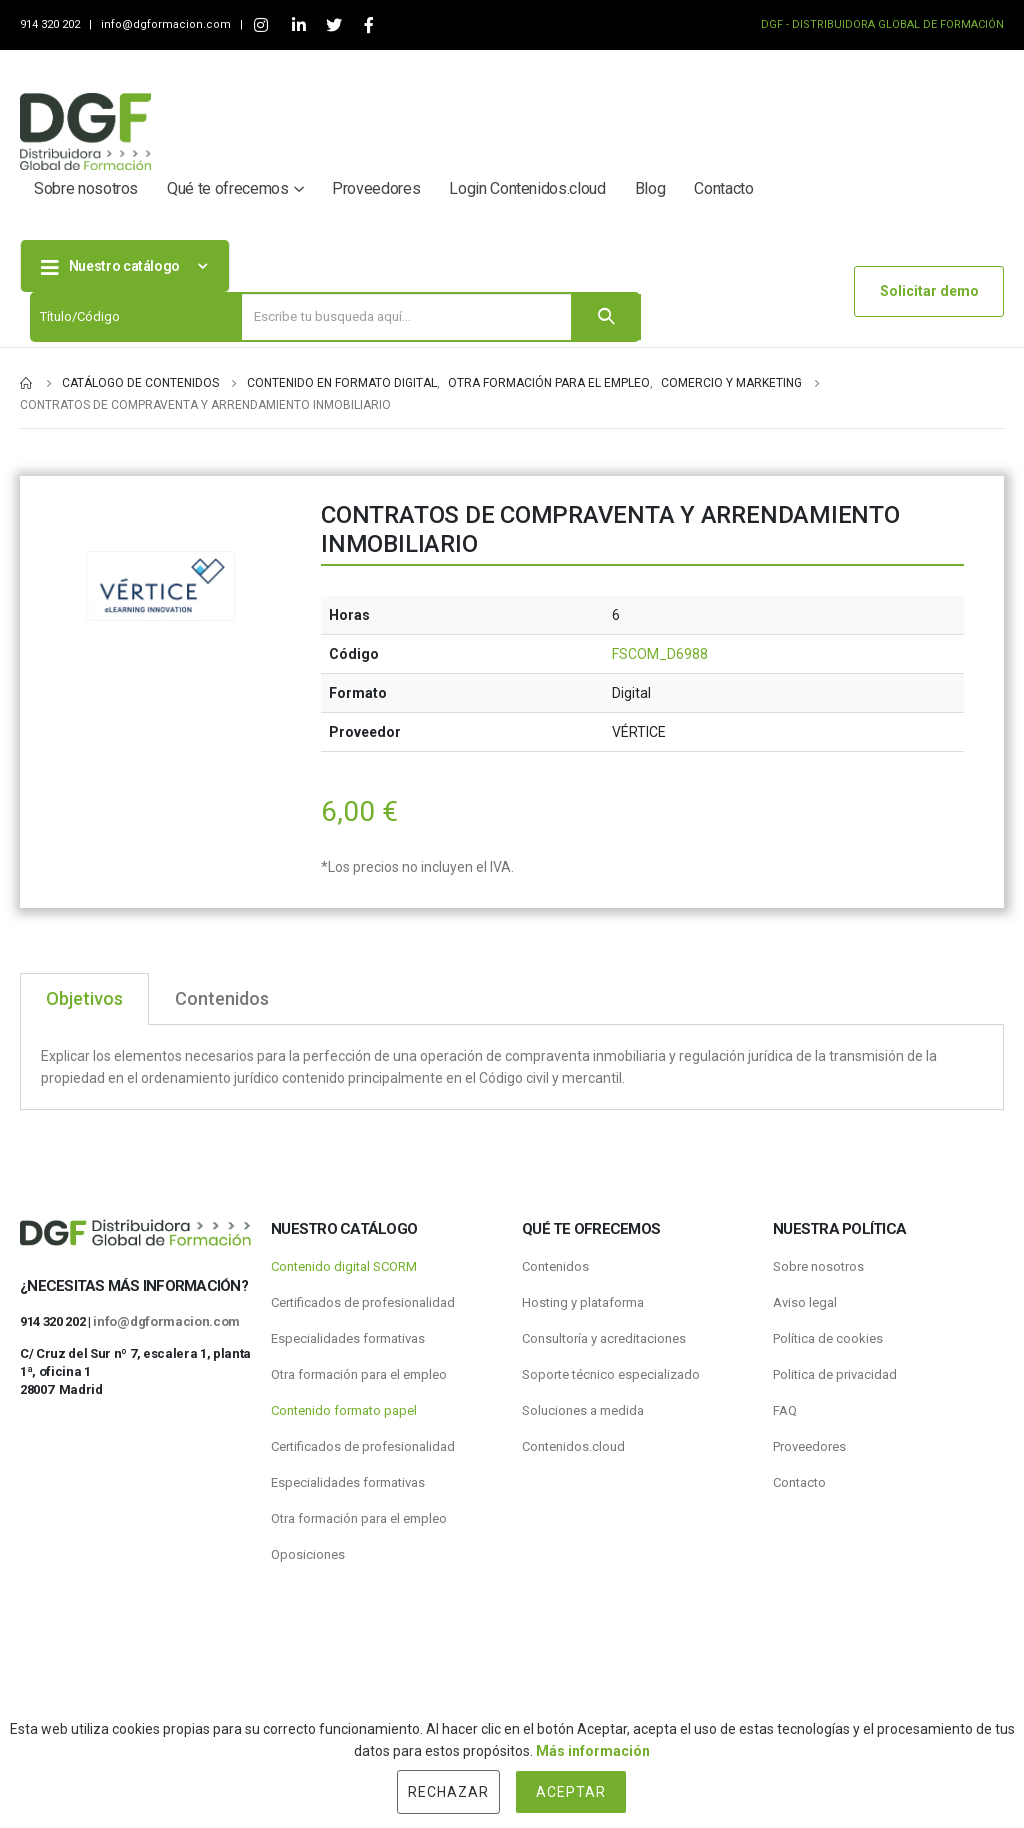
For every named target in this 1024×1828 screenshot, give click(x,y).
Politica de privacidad (835, 1374)
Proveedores (376, 188)
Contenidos (555, 1266)
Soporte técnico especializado (611, 1374)
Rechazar (448, 1792)
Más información (593, 1751)
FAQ (785, 1410)
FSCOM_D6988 (660, 654)
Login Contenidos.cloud (527, 188)
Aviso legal (805, 1302)
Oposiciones (308, 1554)
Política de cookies (828, 1338)
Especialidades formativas (348, 1338)
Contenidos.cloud (573, 1446)
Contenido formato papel (344, 1410)
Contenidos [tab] (222, 998)
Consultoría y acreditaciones (604, 1338)
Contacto (723, 188)
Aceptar (571, 1792)
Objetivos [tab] (84, 998)
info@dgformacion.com (167, 24)
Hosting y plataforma (583, 1302)
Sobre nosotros (86, 188)
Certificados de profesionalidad (363, 1302)
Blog (650, 188)
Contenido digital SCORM (344, 1266)
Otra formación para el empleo (359, 1374)
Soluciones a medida (583, 1410)
